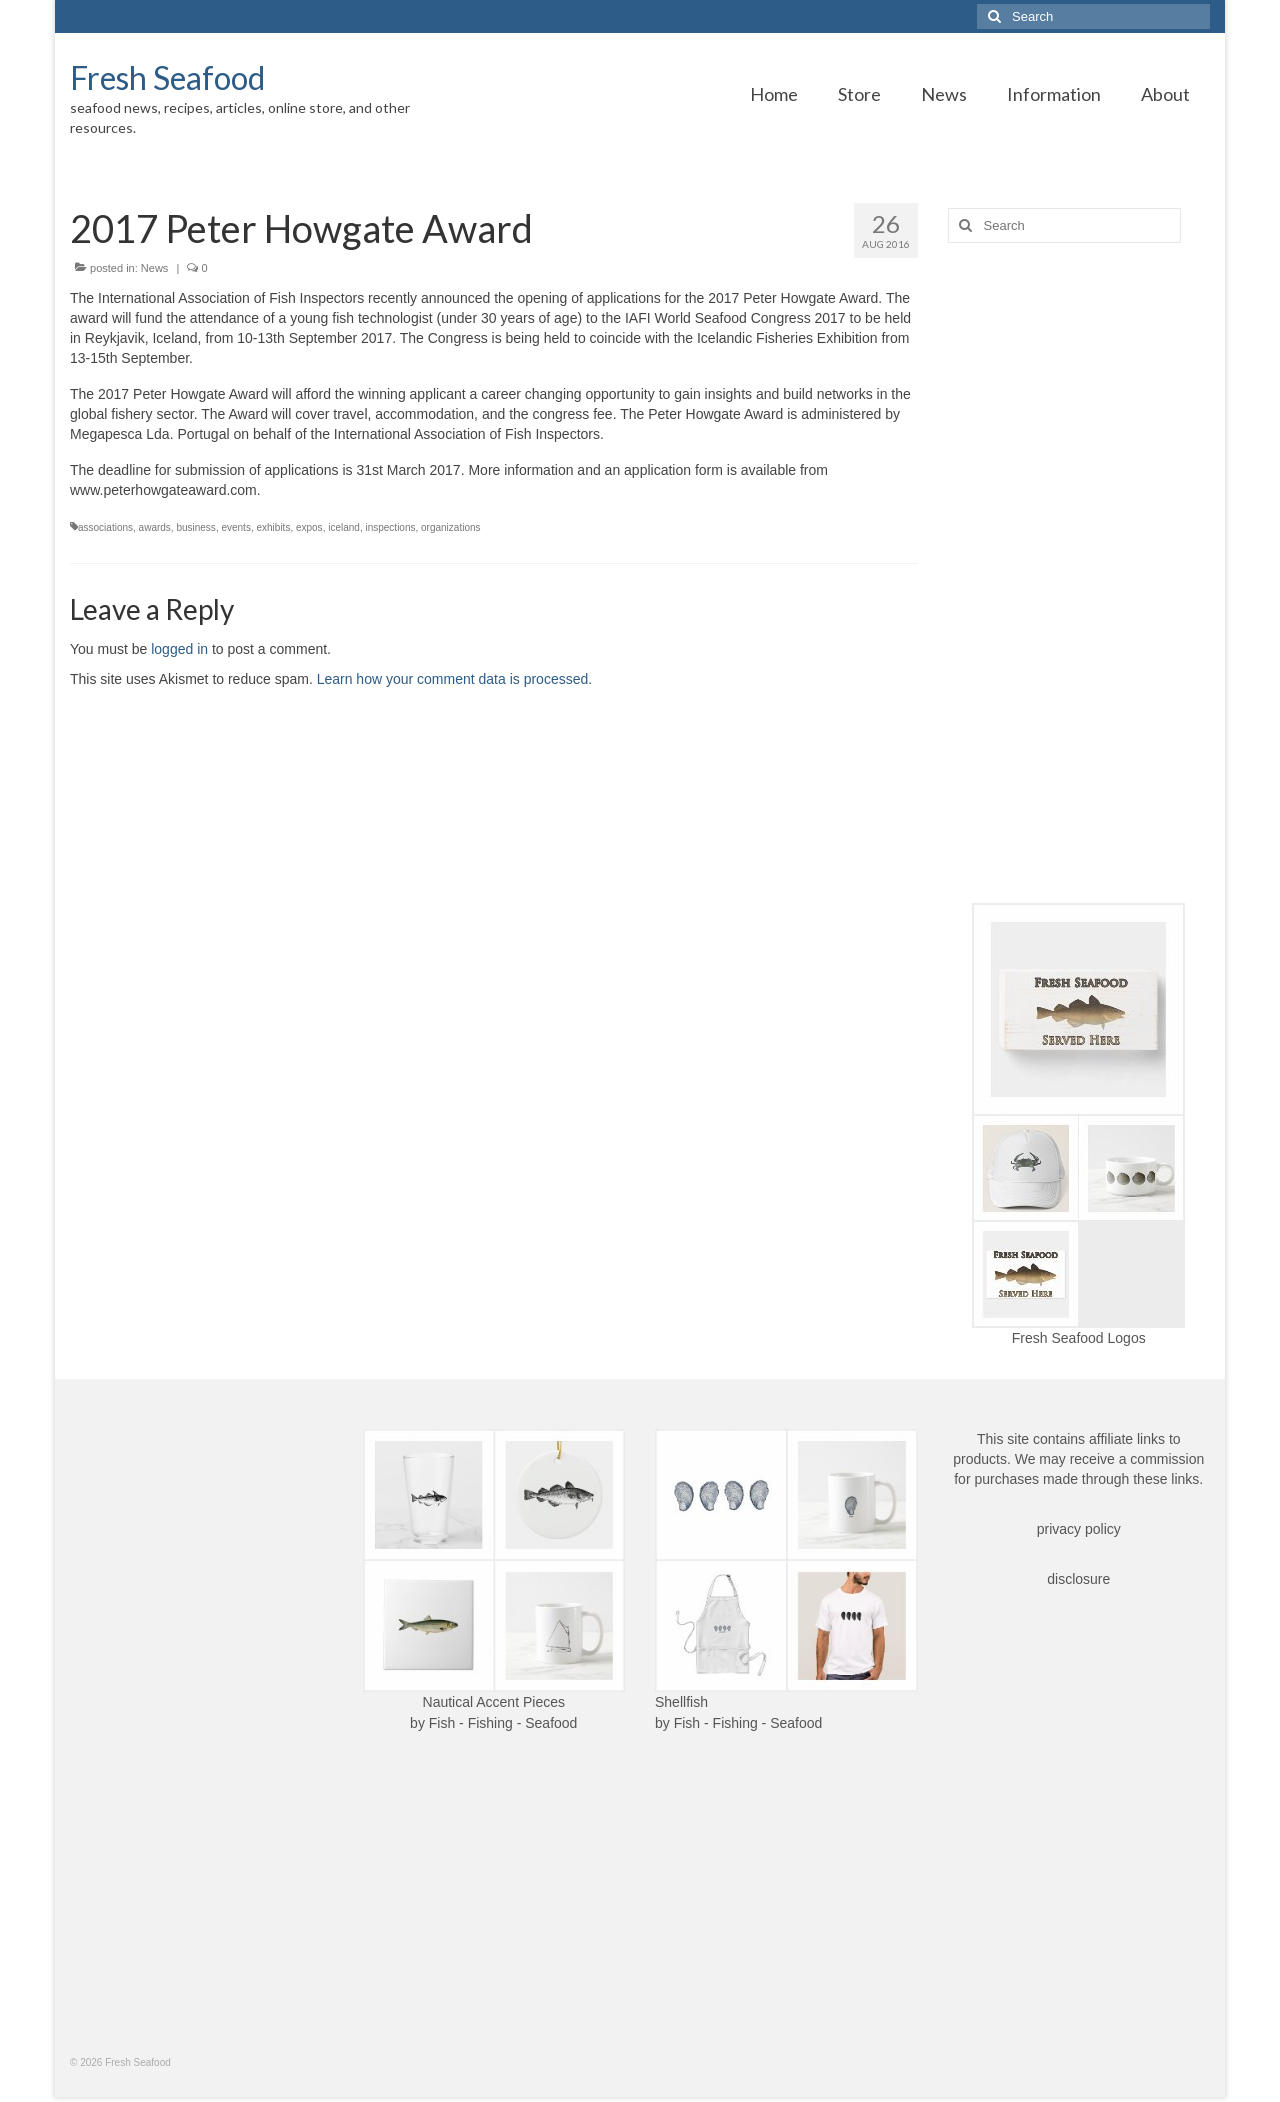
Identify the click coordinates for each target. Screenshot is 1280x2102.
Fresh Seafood (167, 77)
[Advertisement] (1079, 573)
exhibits (273, 527)
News (155, 268)
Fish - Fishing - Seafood (503, 1723)
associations (105, 527)
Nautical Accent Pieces (494, 1702)
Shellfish (681, 1702)
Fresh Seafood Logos (1079, 1338)
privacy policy (1079, 1529)
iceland (344, 527)
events (235, 527)
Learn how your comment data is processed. (454, 679)
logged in (179, 649)
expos (309, 527)
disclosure (1078, 1579)
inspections (390, 527)
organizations (450, 527)
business (195, 527)
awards (155, 527)
